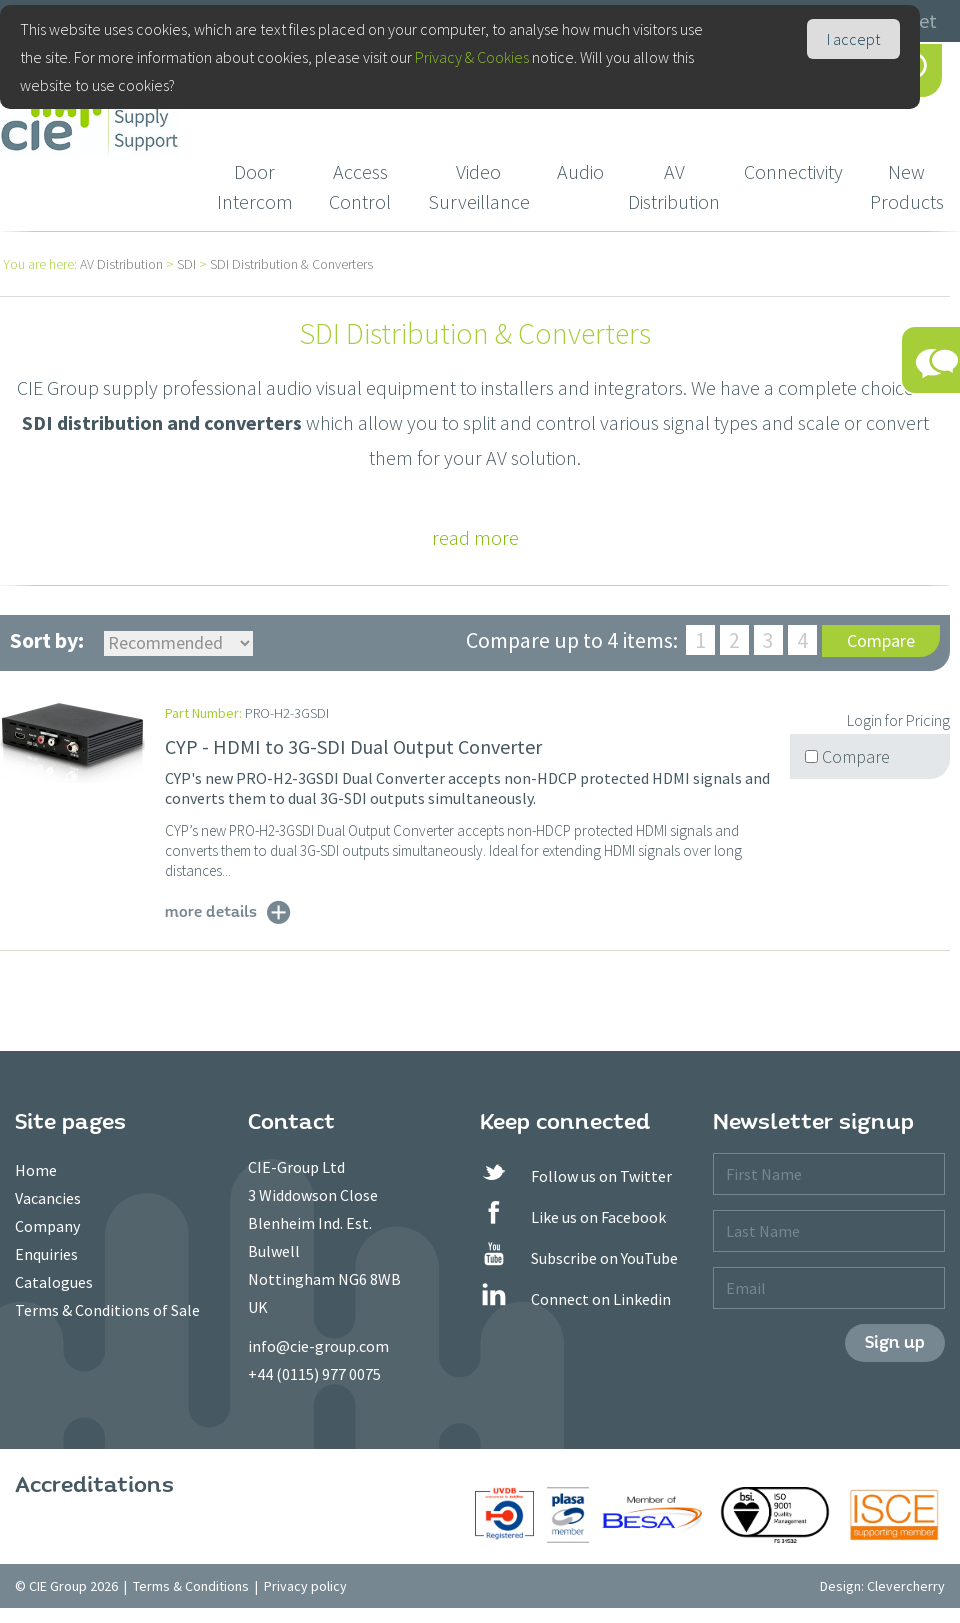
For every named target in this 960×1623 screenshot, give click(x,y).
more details (211, 911)
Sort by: (47, 640)
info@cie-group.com (318, 1346)
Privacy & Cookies (472, 57)
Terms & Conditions (191, 1586)
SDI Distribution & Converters (291, 264)
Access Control (360, 186)
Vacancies (48, 1198)
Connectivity (793, 171)
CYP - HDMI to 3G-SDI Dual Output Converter (353, 746)
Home (36, 1170)
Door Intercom (255, 186)
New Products (907, 186)
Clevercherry (906, 1586)
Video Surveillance (479, 186)
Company (47, 1226)
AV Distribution (674, 186)
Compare (881, 640)
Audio (580, 171)
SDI (186, 264)
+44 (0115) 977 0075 (314, 1374)
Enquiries (46, 1254)
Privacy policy (305, 1586)
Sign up (895, 1342)
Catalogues (54, 1282)
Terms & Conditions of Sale (107, 1310)
